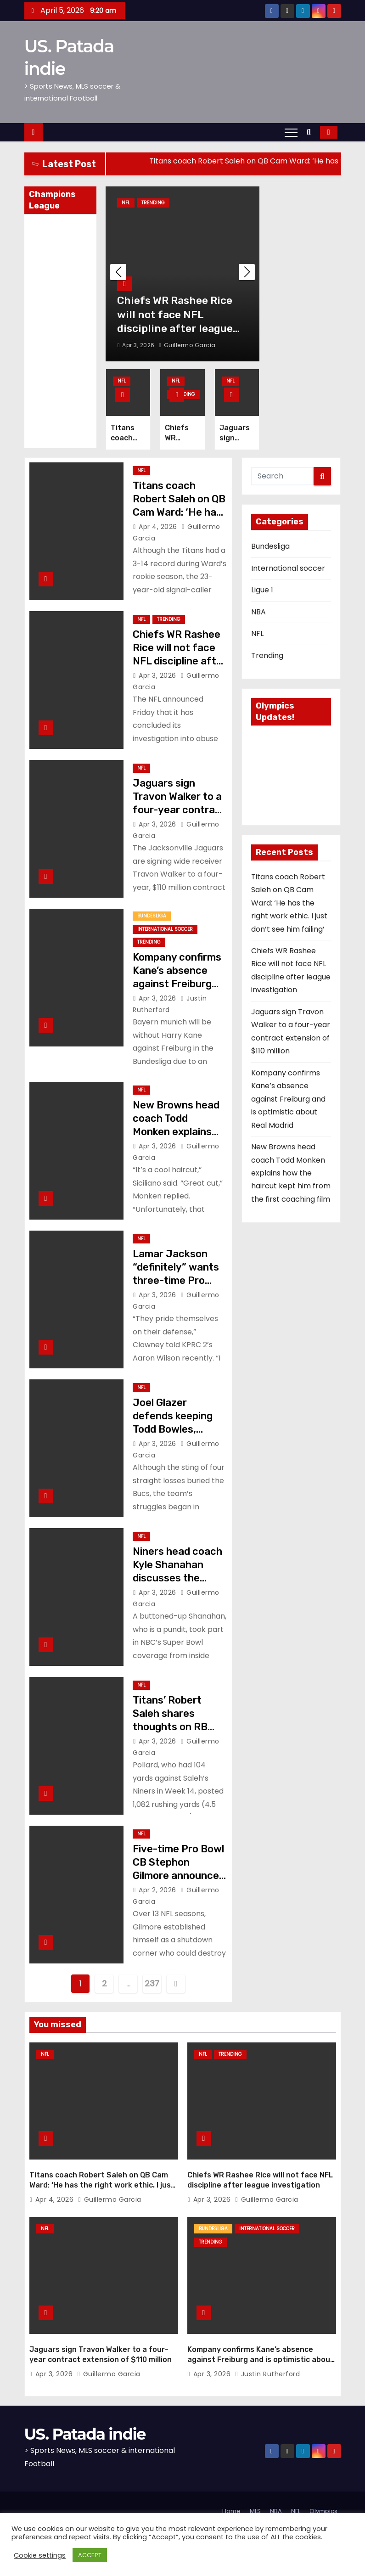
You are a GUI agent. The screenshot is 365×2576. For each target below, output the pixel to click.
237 (152, 1983)
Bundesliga (151, 915)
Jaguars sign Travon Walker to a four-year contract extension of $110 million (179, 810)
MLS (255, 2506)
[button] (311, 132)
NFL (126, 202)
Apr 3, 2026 (139, 345)
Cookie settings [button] (40, 2555)
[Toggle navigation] (291, 132)
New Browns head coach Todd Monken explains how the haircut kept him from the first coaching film (291, 1173)
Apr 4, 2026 (159, 526)
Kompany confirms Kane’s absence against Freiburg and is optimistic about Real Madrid (177, 984)
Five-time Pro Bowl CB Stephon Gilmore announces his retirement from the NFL (179, 1876)
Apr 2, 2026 (158, 1890)
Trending (153, 202)
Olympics (323, 2506)
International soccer (165, 929)
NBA (258, 612)
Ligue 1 (262, 590)
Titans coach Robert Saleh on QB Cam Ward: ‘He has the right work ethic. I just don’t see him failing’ (289, 903)
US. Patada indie (85, 2429)
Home (231, 2506)
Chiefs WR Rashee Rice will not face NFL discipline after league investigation (179, 661)
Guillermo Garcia (186, 345)
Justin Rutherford (267, 2369)
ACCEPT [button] (89, 2555)
